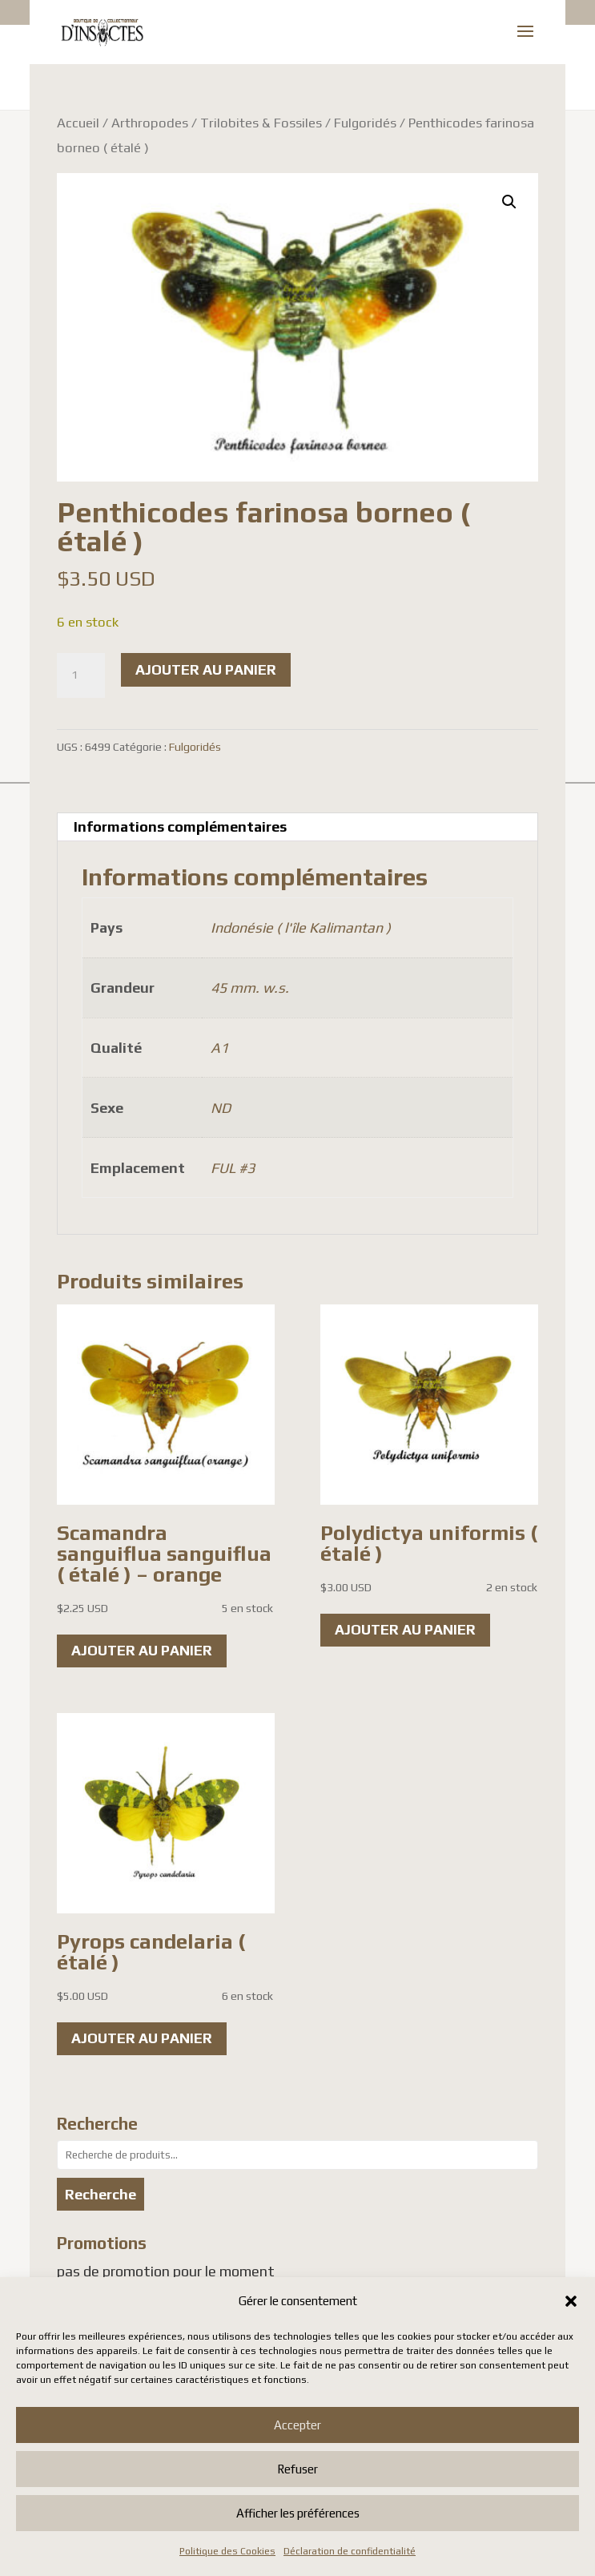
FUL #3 (233, 1167)
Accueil (78, 123)
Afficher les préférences (298, 2513)
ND (221, 1107)
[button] (571, 2301)
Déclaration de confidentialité (349, 2551)
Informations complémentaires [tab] (180, 826)
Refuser (297, 2469)
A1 (219, 1047)
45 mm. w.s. (250, 987)
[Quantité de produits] (81, 675)
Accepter (297, 2425)
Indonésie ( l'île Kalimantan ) (301, 927)
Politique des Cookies (227, 2551)
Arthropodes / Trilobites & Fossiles (216, 123)
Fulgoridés (365, 123)
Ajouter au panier (205, 669)
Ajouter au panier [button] (141, 1650)
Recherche (100, 2194)
